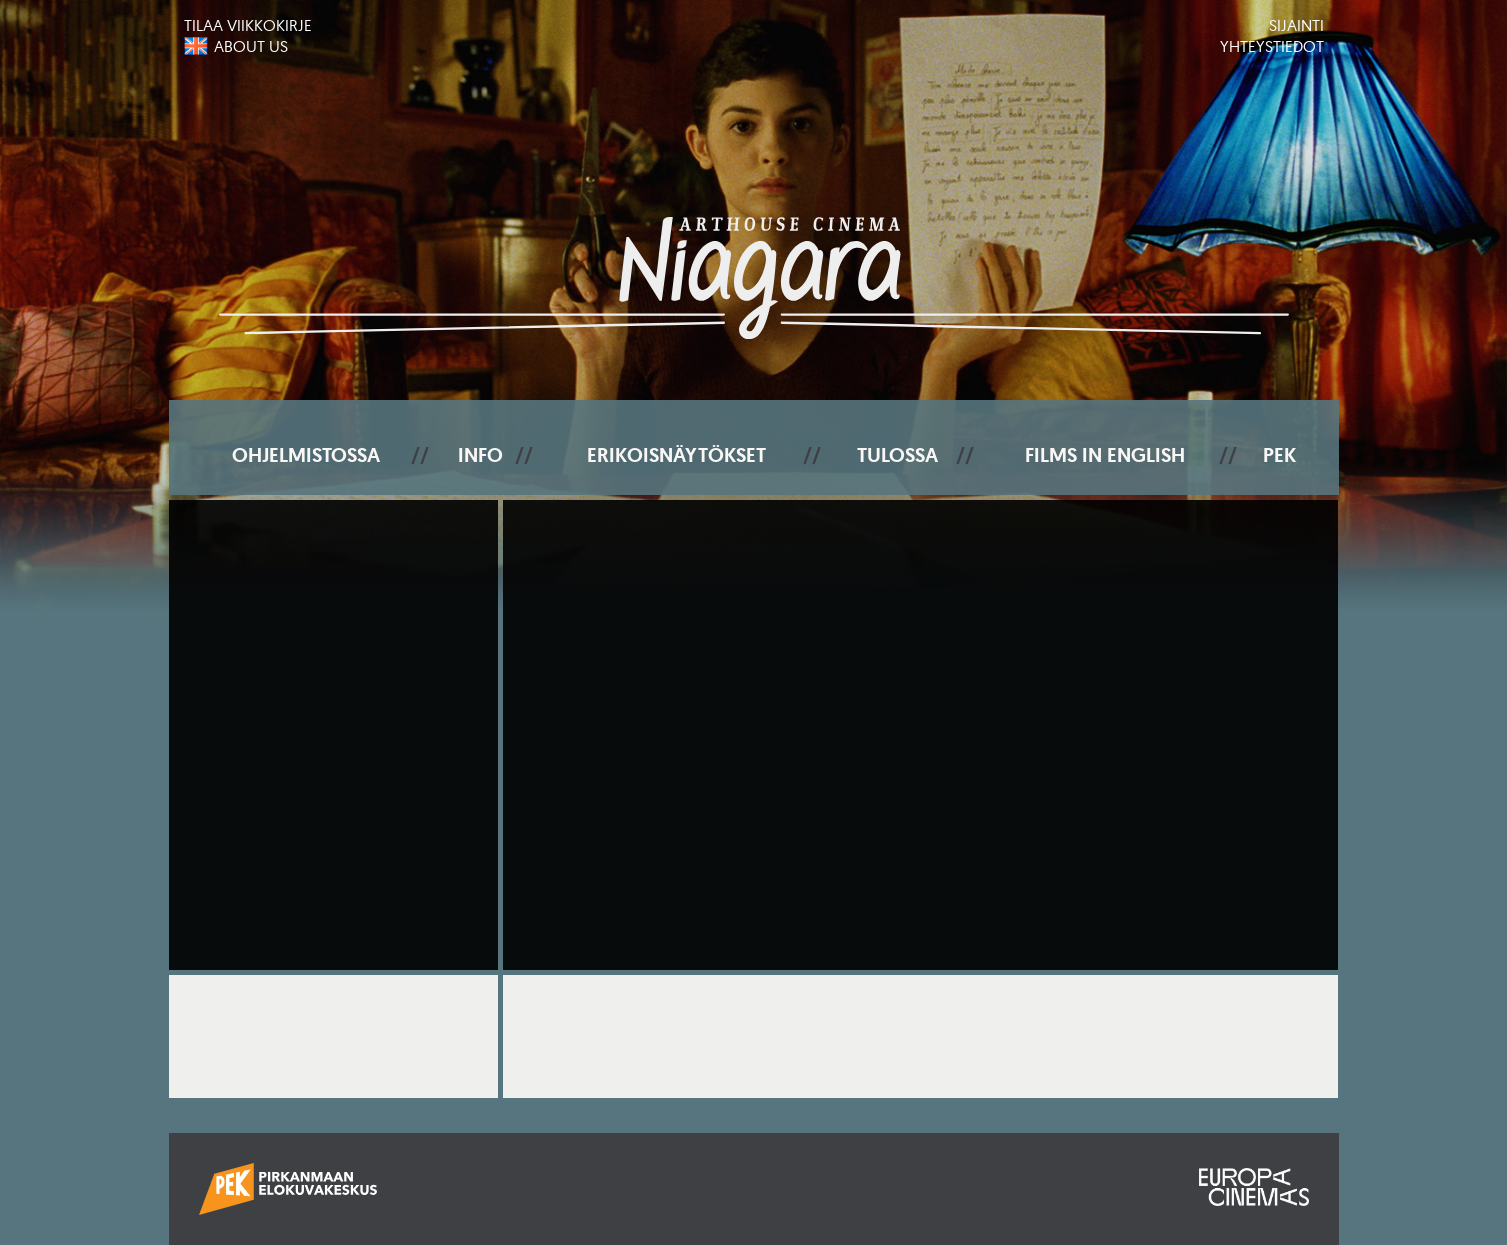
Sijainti (1296, 25)
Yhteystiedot (1272, 46)
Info (480, 455)
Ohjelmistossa (306, 455)
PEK (1279, 455)
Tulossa (897, 455)
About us (251, 46)
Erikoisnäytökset (676, 455)
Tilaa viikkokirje (248, 25)
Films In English (1105, 455)
